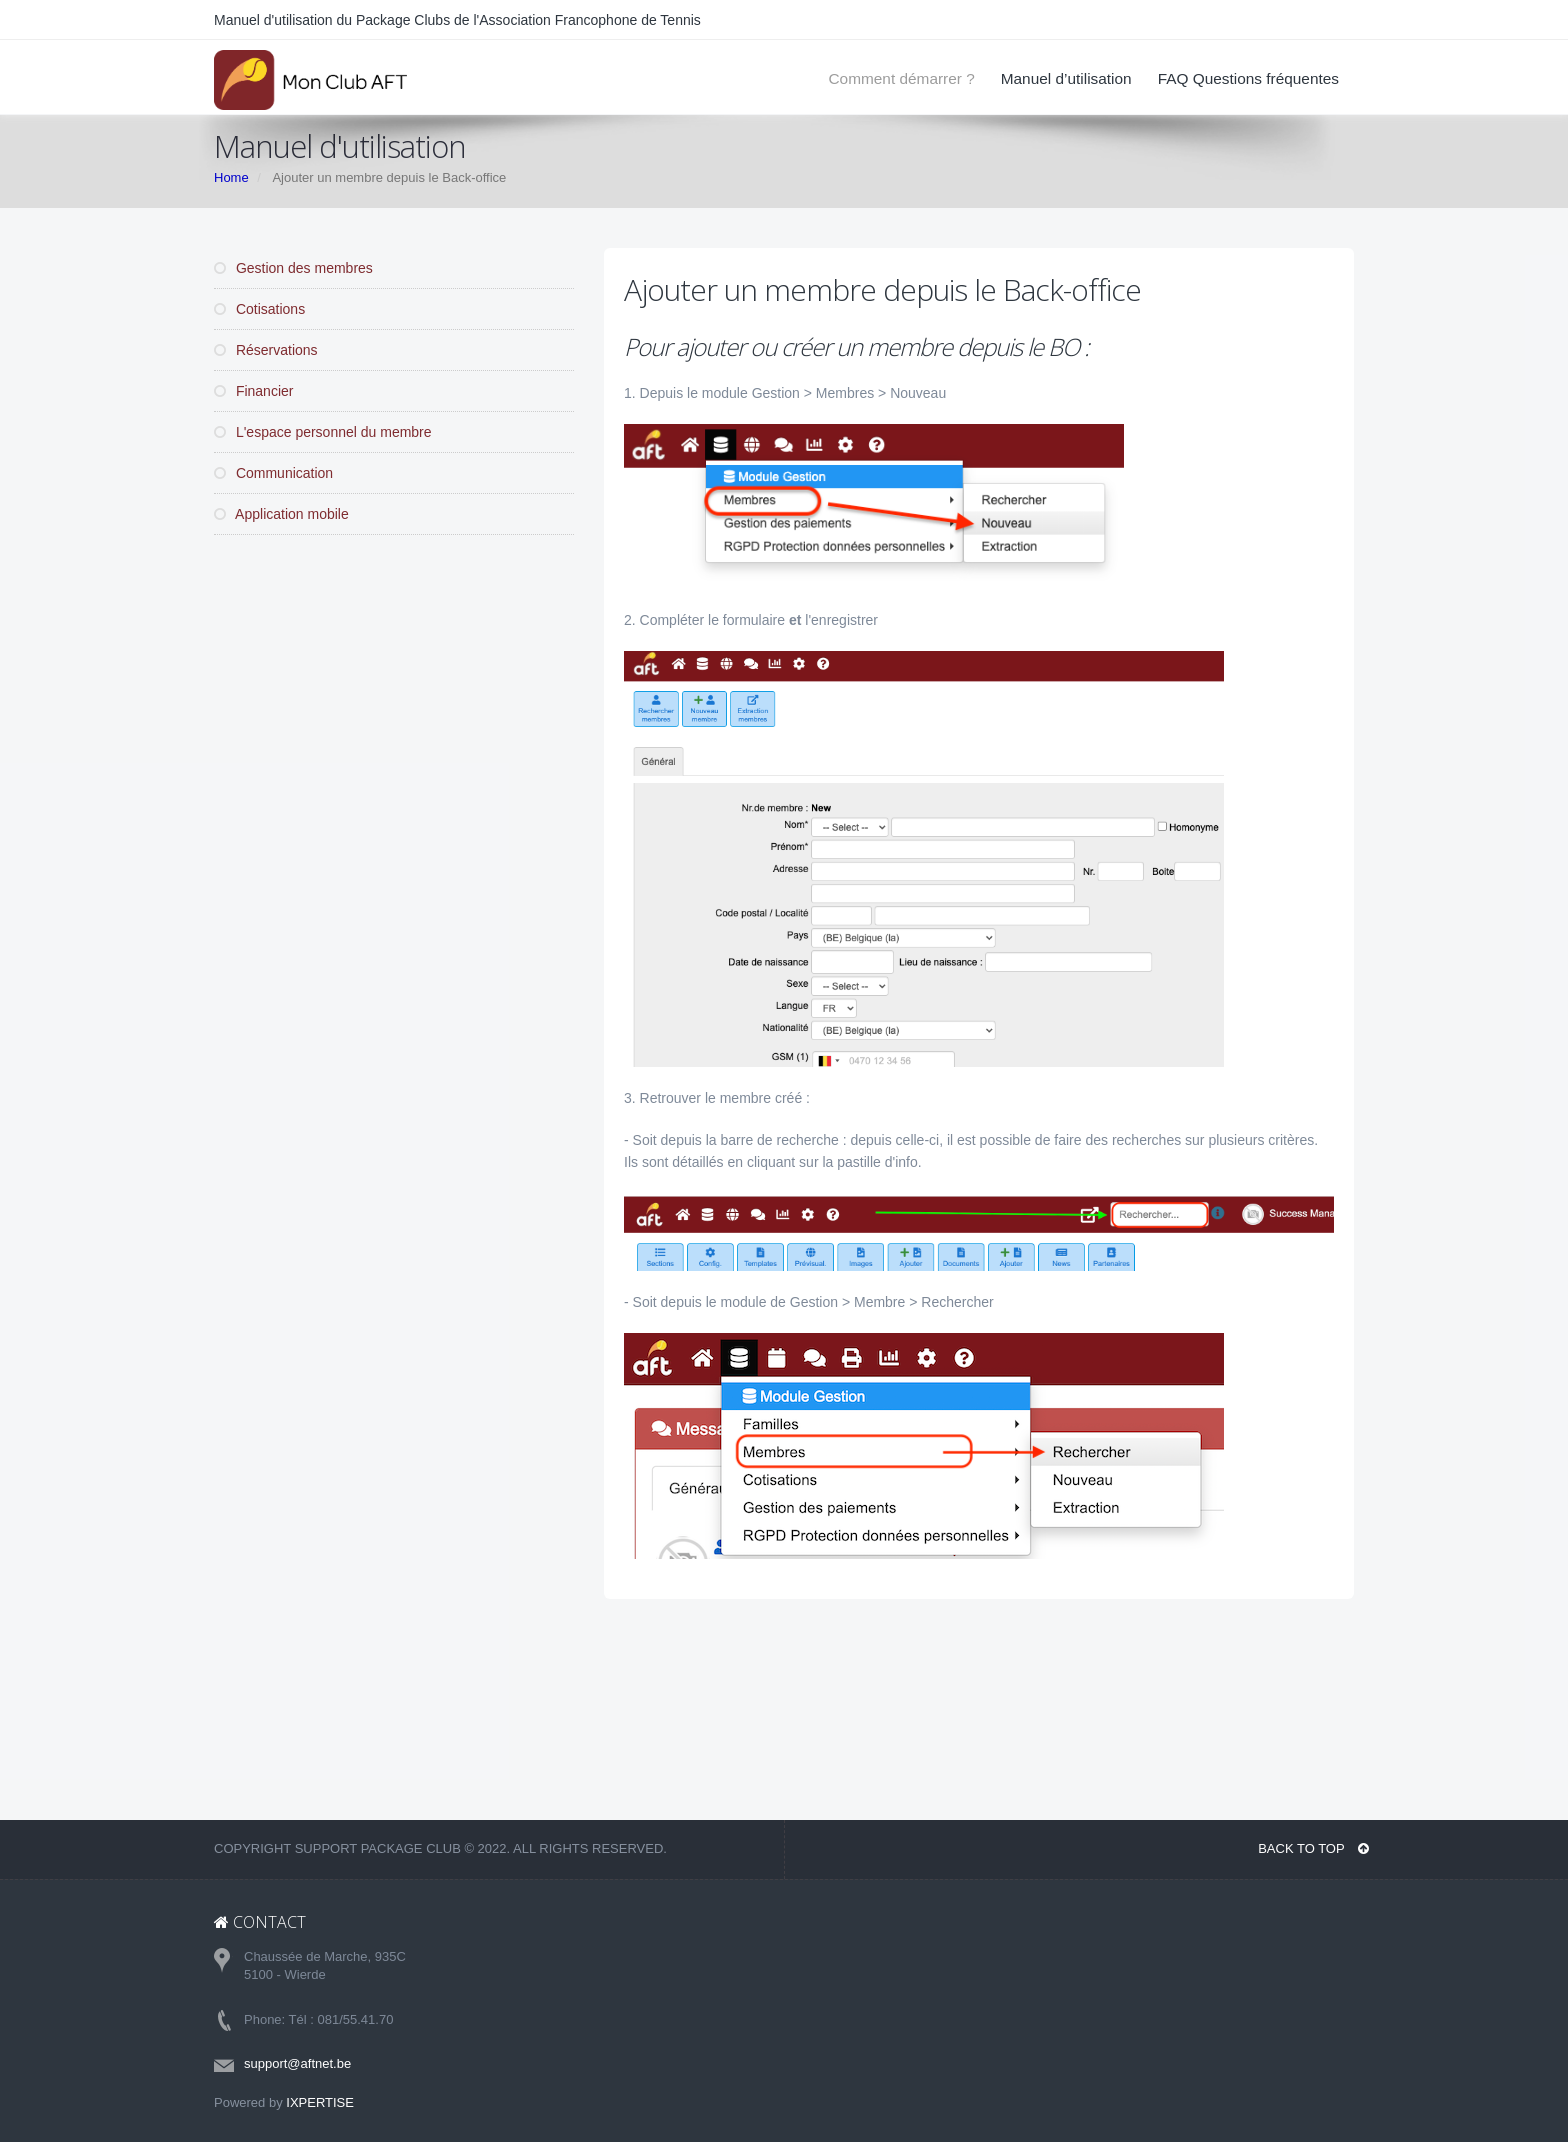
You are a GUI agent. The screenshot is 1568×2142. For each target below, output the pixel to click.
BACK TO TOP (1313, 1848)
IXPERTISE (320, 2102)
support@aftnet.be (297, 2063)
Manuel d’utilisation (1066, 78)
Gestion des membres (293, 268)
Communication (273, 473)
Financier (253, 391)
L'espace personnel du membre (323, 432)
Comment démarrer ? (901, 78)
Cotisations (259, 309)
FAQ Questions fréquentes (1248, 78)
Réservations (266, 350)
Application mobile (281, 514)
